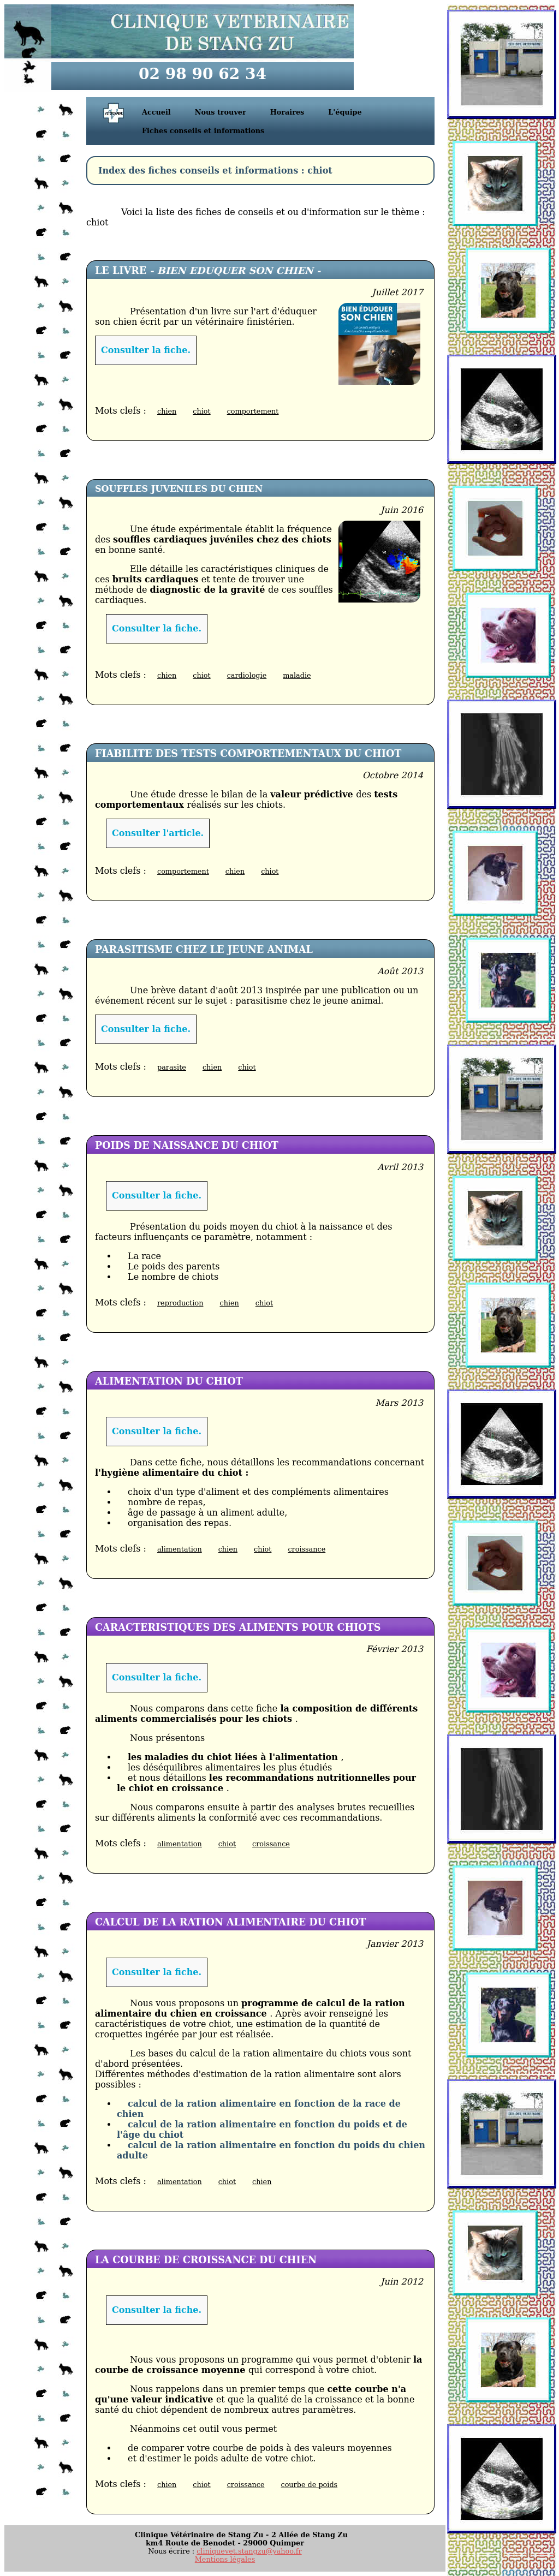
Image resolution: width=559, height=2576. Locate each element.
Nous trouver (220, 112)
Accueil (156, 112)
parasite (171, 1067)
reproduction (180, 1303)
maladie (297, 675)
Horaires (287, 112)
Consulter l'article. (158, 833)
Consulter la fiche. (146, 350)
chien (166, 411)
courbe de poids (309, 2484)
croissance (306, 1549)
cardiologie (247, 675)
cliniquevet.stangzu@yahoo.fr (249, 2551)
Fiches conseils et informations (203, 131)
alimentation (179, 1549)
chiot (201, 411)
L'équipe (344, 112)
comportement (253, 411)
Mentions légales (225, 2559)
